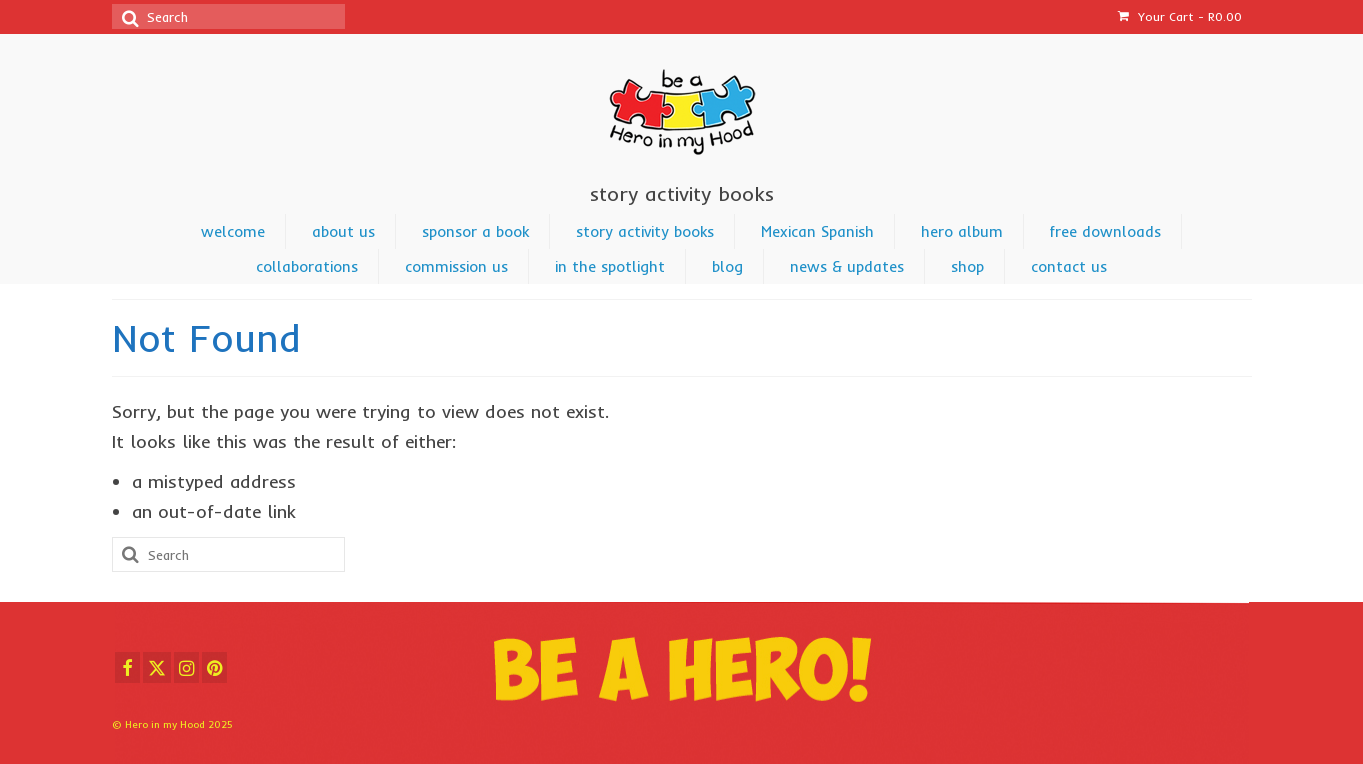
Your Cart (1180, 16)
